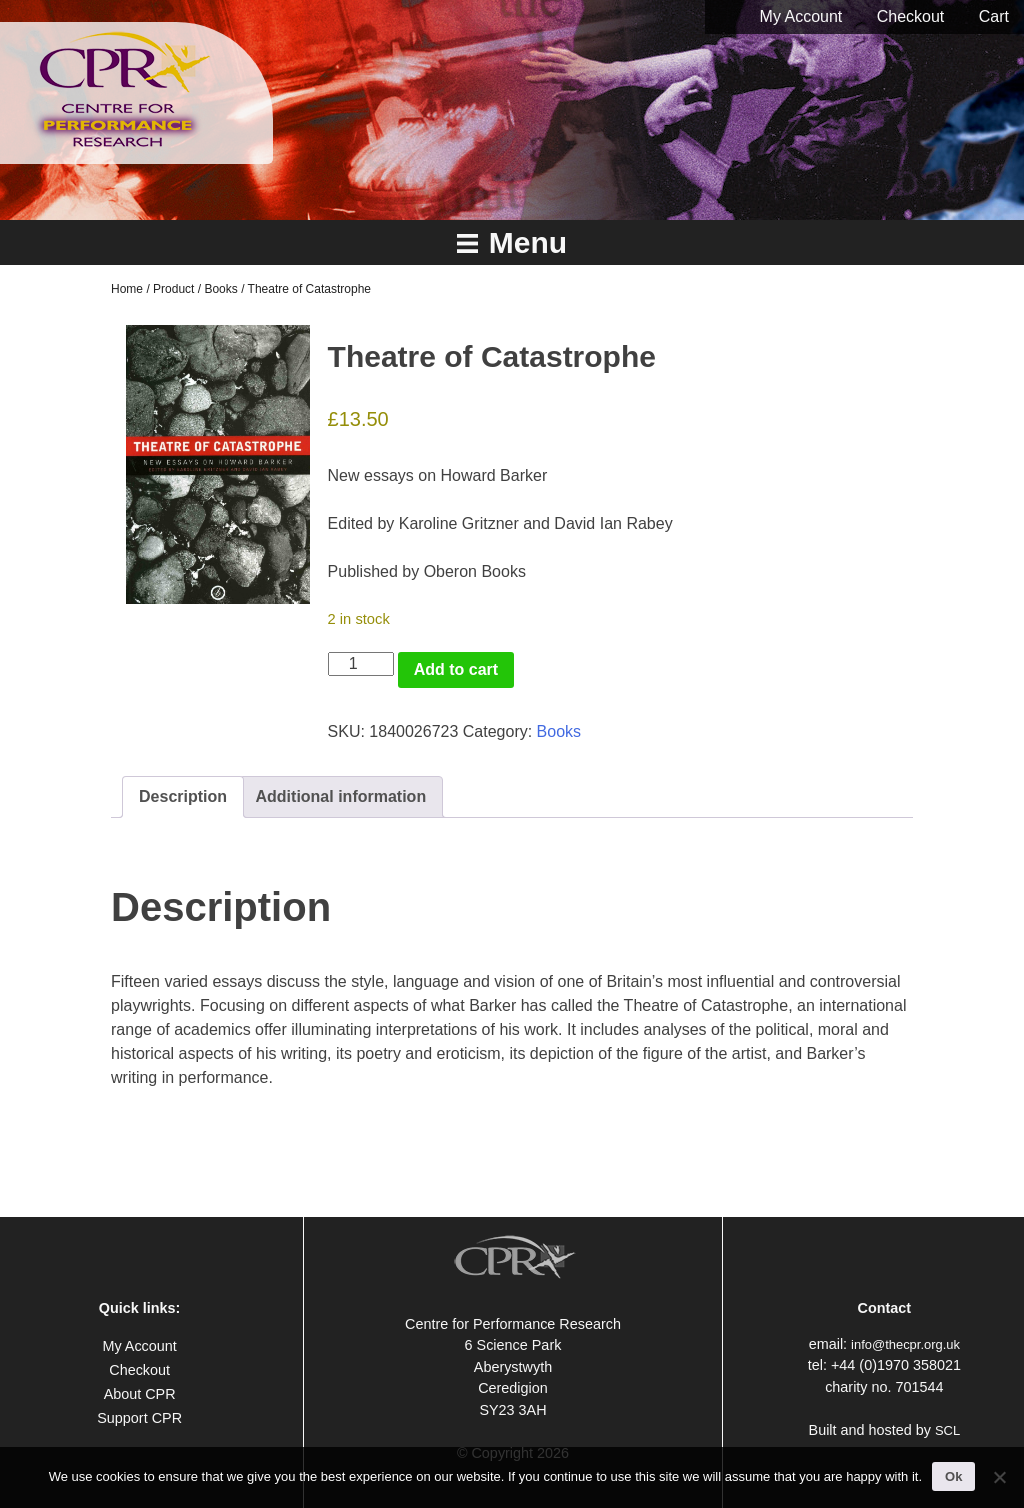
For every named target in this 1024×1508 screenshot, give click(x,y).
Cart (994, 16)
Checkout (911, 16)
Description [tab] (183, 796)
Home (127, 289)
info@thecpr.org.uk (905, 1344)
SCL (947, 1430)
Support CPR (139, 1418)
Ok (953, 1476)
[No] (999, 1477)
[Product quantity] (361, 664)
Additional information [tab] (341, 796)
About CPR (140, 1394)
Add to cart (456, 669)
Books (220, 289)
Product (173, 289)
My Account (801, 16)
